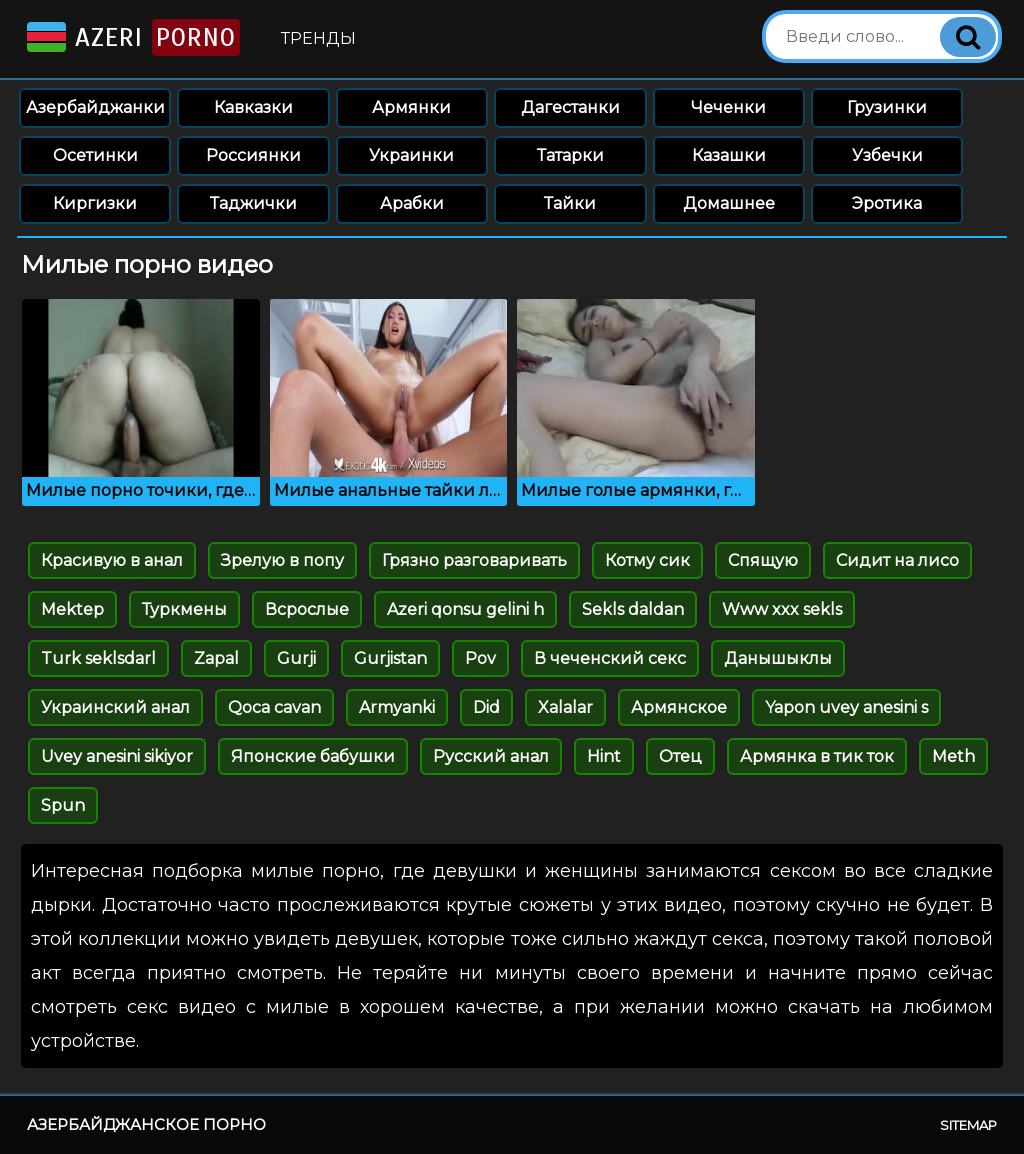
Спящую (763, 560)
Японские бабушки (313, 756)
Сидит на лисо (897, 560)
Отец (680, 756)
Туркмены (184, 609)
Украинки (411, 155)
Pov (480, 658)
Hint (604, 756)
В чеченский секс (610, 658)
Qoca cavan (274, 707)
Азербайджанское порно (146, 1124)
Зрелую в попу (282, 560)
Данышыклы (778, 658)
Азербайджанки (95, 107)
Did (486, 707)
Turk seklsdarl (98, 658)
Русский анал (491, 756)
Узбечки (887, 155)
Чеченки (728, 107)
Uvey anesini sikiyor (117, 756)
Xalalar (565, 707)
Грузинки (887, 107)
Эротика (887, 203)
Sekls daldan (633, 609)
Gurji (296, 658)
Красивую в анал (112, 560)
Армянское (679, 707)
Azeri (131, 37)
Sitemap (968, 1125)
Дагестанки (570, 107)
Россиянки (253, 155)
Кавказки (253, 107)
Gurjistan (390, 658)
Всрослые (307, 609)
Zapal (216, 658)
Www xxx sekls (782, 609)
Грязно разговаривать (474, 560)
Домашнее (729, 203)
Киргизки (95, 203)
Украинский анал (115, 707)
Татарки (570, 155)
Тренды (318, 38)
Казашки (729, 155)
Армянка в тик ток (817, 756)
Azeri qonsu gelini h (465, 609)
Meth (953, 756)
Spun (63, 805)
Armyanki (397, 707)
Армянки (411, 107)
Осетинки (95, 155)
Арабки (412, 203)
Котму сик (647, 560)
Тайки (570, 203)
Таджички (253, 203)
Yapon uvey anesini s (846, 707)
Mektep (72, 609)
